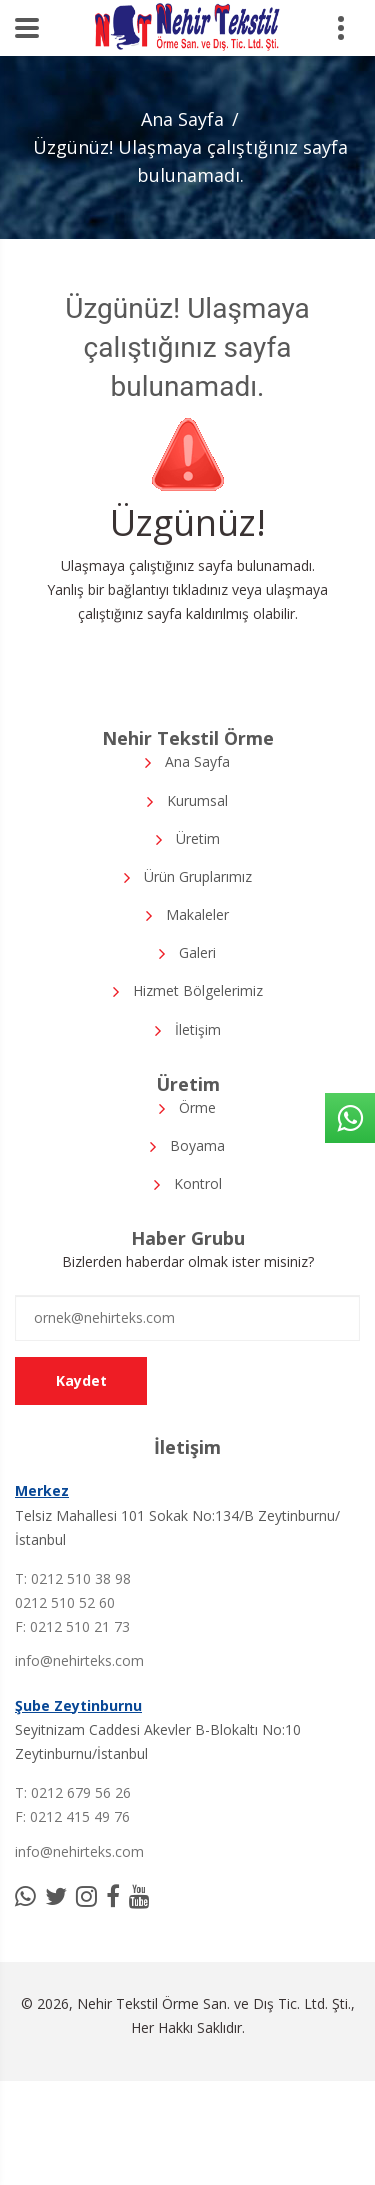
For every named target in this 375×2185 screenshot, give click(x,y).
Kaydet (81, 1380)
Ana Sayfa (182, 119)
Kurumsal (197, 800)
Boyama (197, 1145)
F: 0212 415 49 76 (72, 1816)
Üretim (198, 838)
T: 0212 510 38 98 (73, 1578)
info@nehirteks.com (79, 1660)
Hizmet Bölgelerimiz (198, 990)
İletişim (198, 1029)
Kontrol (198, 1183)
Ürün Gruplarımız (198, 876)
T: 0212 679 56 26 (73, 1792)
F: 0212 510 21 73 (72, 1626)
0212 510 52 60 (65, 1602)
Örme (197, 1107)
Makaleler (197, 914)
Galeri (197, 952)
